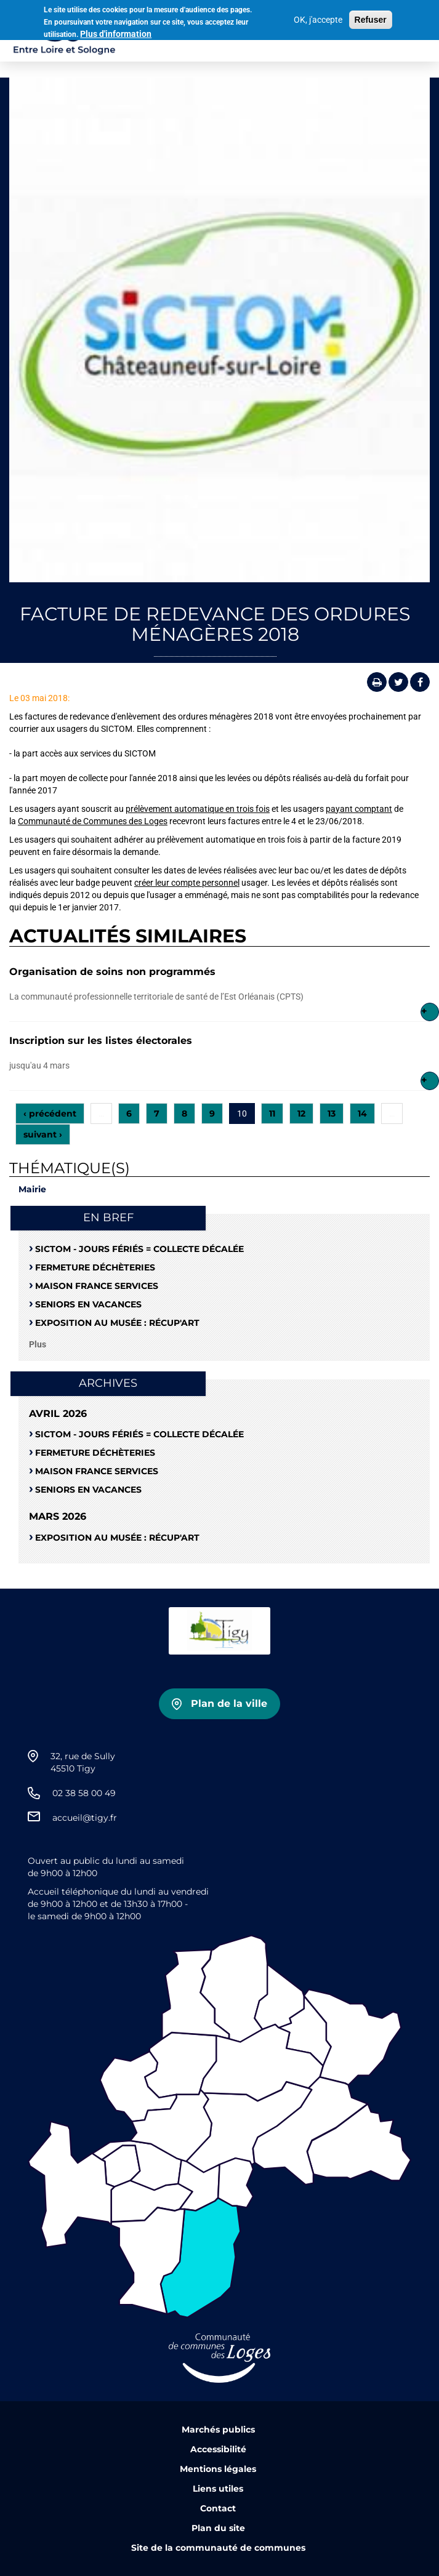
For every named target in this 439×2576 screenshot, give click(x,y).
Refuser (371, 17)
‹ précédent (49, 1113)
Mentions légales (218, 2468)
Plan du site (218, 2528)
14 (362, 1113)
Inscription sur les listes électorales (100, 1040)
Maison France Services (96, 1285)
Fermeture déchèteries (95, 1267)
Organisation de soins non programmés (112, 971)
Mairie (32, 1189)
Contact (218, 2508)
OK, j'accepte (318, 17)
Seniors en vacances (88, 1304)
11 (272, 1113)
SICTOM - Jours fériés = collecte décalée (139, 1248)
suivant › (42, 1134)
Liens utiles (218, 2488)
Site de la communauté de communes (218, 2547)
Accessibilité (218, 2449)
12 (301, 1113)
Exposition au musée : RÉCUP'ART (117, 1322)
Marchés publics (218, 2429)
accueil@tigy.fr (84, 1817)
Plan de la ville (229, 1703)
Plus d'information (115, 31)
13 (332, 1113)
